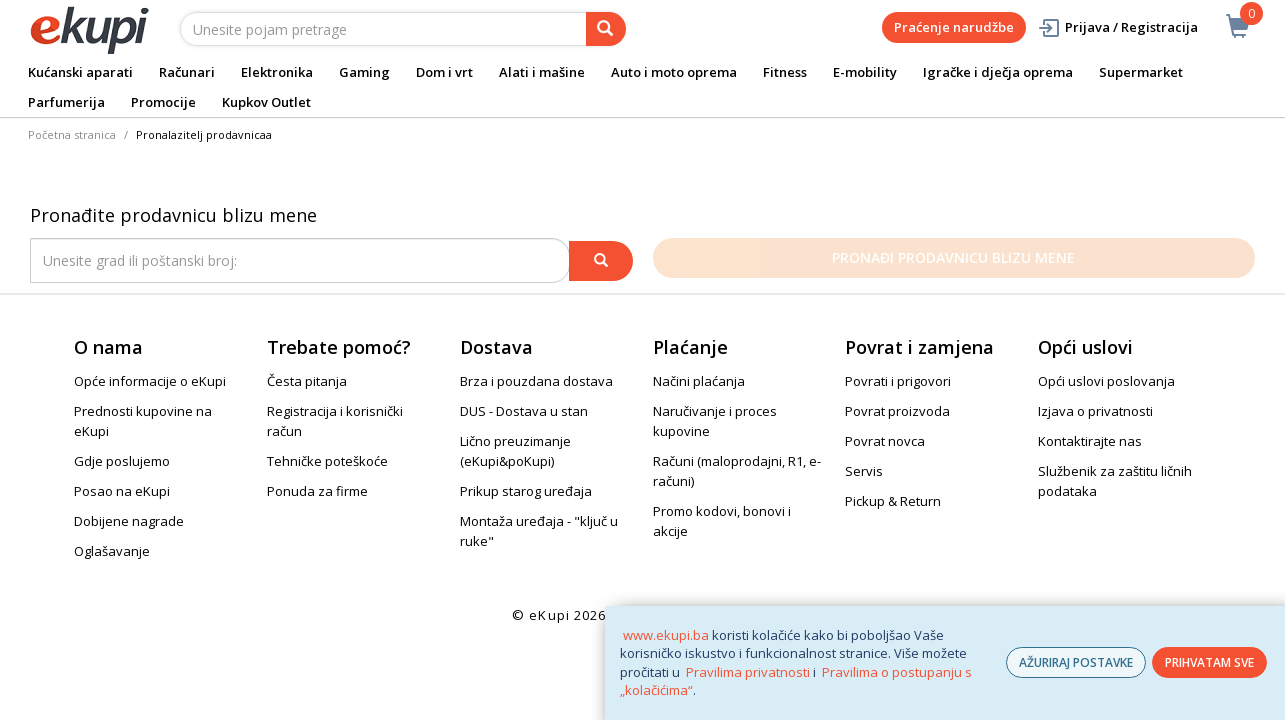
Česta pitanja (307, 381)
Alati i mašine (542, 72)
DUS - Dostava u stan (524, 411)
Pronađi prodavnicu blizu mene (953, 257)
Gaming (364, 72)
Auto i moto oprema (674, 72)
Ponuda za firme (317, 491)
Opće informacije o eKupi (150, 381)
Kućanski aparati (80, 72)
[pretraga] (606, 29)
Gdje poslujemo (122, 461)
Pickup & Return (893, 501)
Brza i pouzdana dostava (536, 381)
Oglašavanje (112, 551)
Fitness (785, 72)
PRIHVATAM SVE (1209, 662)
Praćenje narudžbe (954, 27)
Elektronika (277, 72)
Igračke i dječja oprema (998, 72)
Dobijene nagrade (129, 521)
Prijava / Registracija (1117, 27)
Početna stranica (72, 134)
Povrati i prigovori (898, 381)
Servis (864, 471)
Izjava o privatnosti (1095, 411)
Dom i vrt (444, 72)
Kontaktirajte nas (1090, 441)
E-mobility (865, 72)
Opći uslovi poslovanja (1106, 381)
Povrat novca (885, 441)
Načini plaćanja (699, 381)
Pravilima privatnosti (748, 672)
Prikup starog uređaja (526, 491)
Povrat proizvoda (897, 411)
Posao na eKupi (122, 491)
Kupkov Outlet (266, 102)
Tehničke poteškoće (327, 461)
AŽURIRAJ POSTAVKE (1076, 662)
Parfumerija (66, 102)
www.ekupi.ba (666, 635)
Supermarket (1141, 72)
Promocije (163, 102)
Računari (187, 72)
